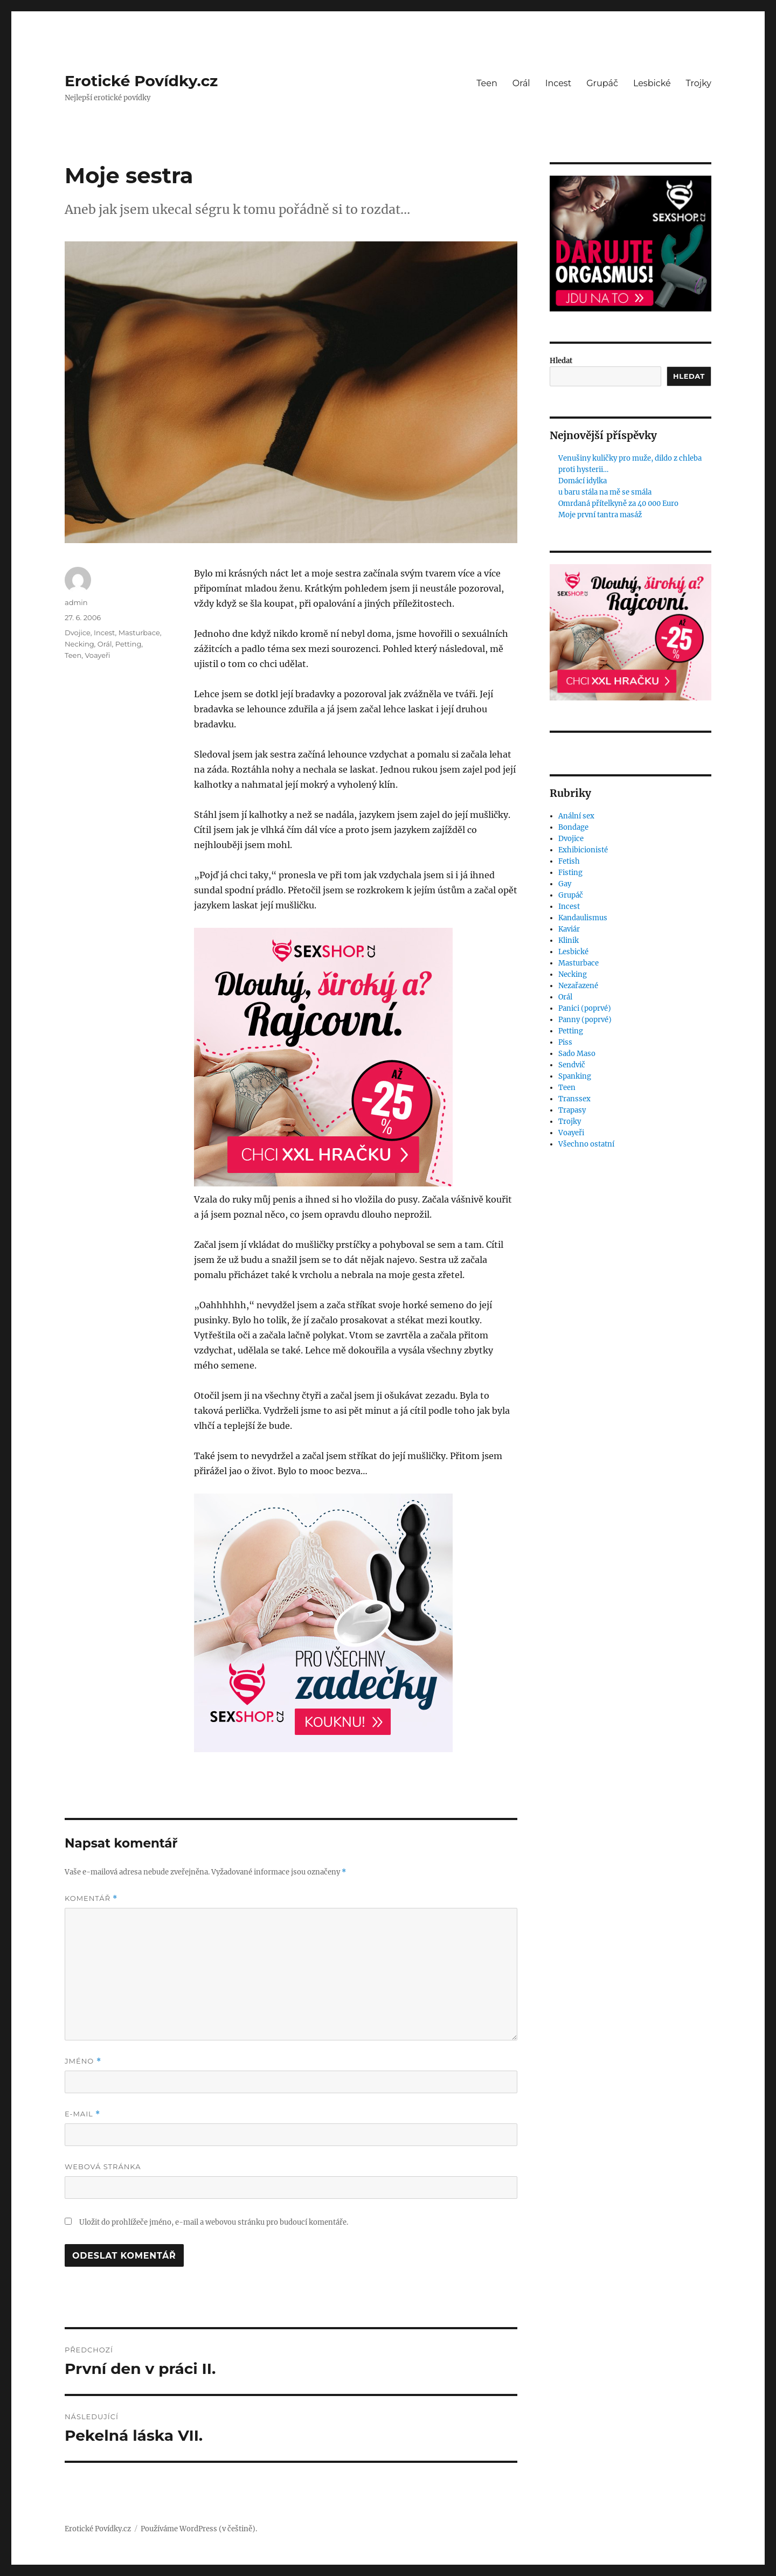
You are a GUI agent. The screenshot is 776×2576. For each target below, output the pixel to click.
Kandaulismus (582, 917)
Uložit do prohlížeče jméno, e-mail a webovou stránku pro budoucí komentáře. (213, 2222)
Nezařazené (578, 985)
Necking (79, 644)
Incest (558, 83)
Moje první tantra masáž (600, 514)
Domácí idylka (582, 480)
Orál (521, 83)
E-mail (82, 2114)
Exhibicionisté (583, 850)
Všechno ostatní (586, 1144)
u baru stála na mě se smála (605, 492)
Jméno (83, 2061)
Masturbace (139, 632)
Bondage (573, 827)
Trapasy (572, 1110)
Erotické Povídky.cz (141, 81)
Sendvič (571, 1065)
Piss (565, 1042)
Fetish (569, 861)
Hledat (561, 360)
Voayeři (97, 655)
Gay (564, 883)
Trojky (698, 83)
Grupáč (602, 83)
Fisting (570, 872)
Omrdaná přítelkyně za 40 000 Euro (618, 503)
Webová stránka (103, 2166)
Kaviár (569, 929)
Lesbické (652, 83)
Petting (128, 644)
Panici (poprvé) (584, 1008)
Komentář (91, 1898)
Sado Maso (576, 1053)
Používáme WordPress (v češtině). (199, 2528)
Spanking (574, 1076)
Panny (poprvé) (585, 1019)
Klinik (568, 940)
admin (76, 602)
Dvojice (78, 632)
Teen (486, 83)
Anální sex (576, 816)
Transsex (574, 1098)
